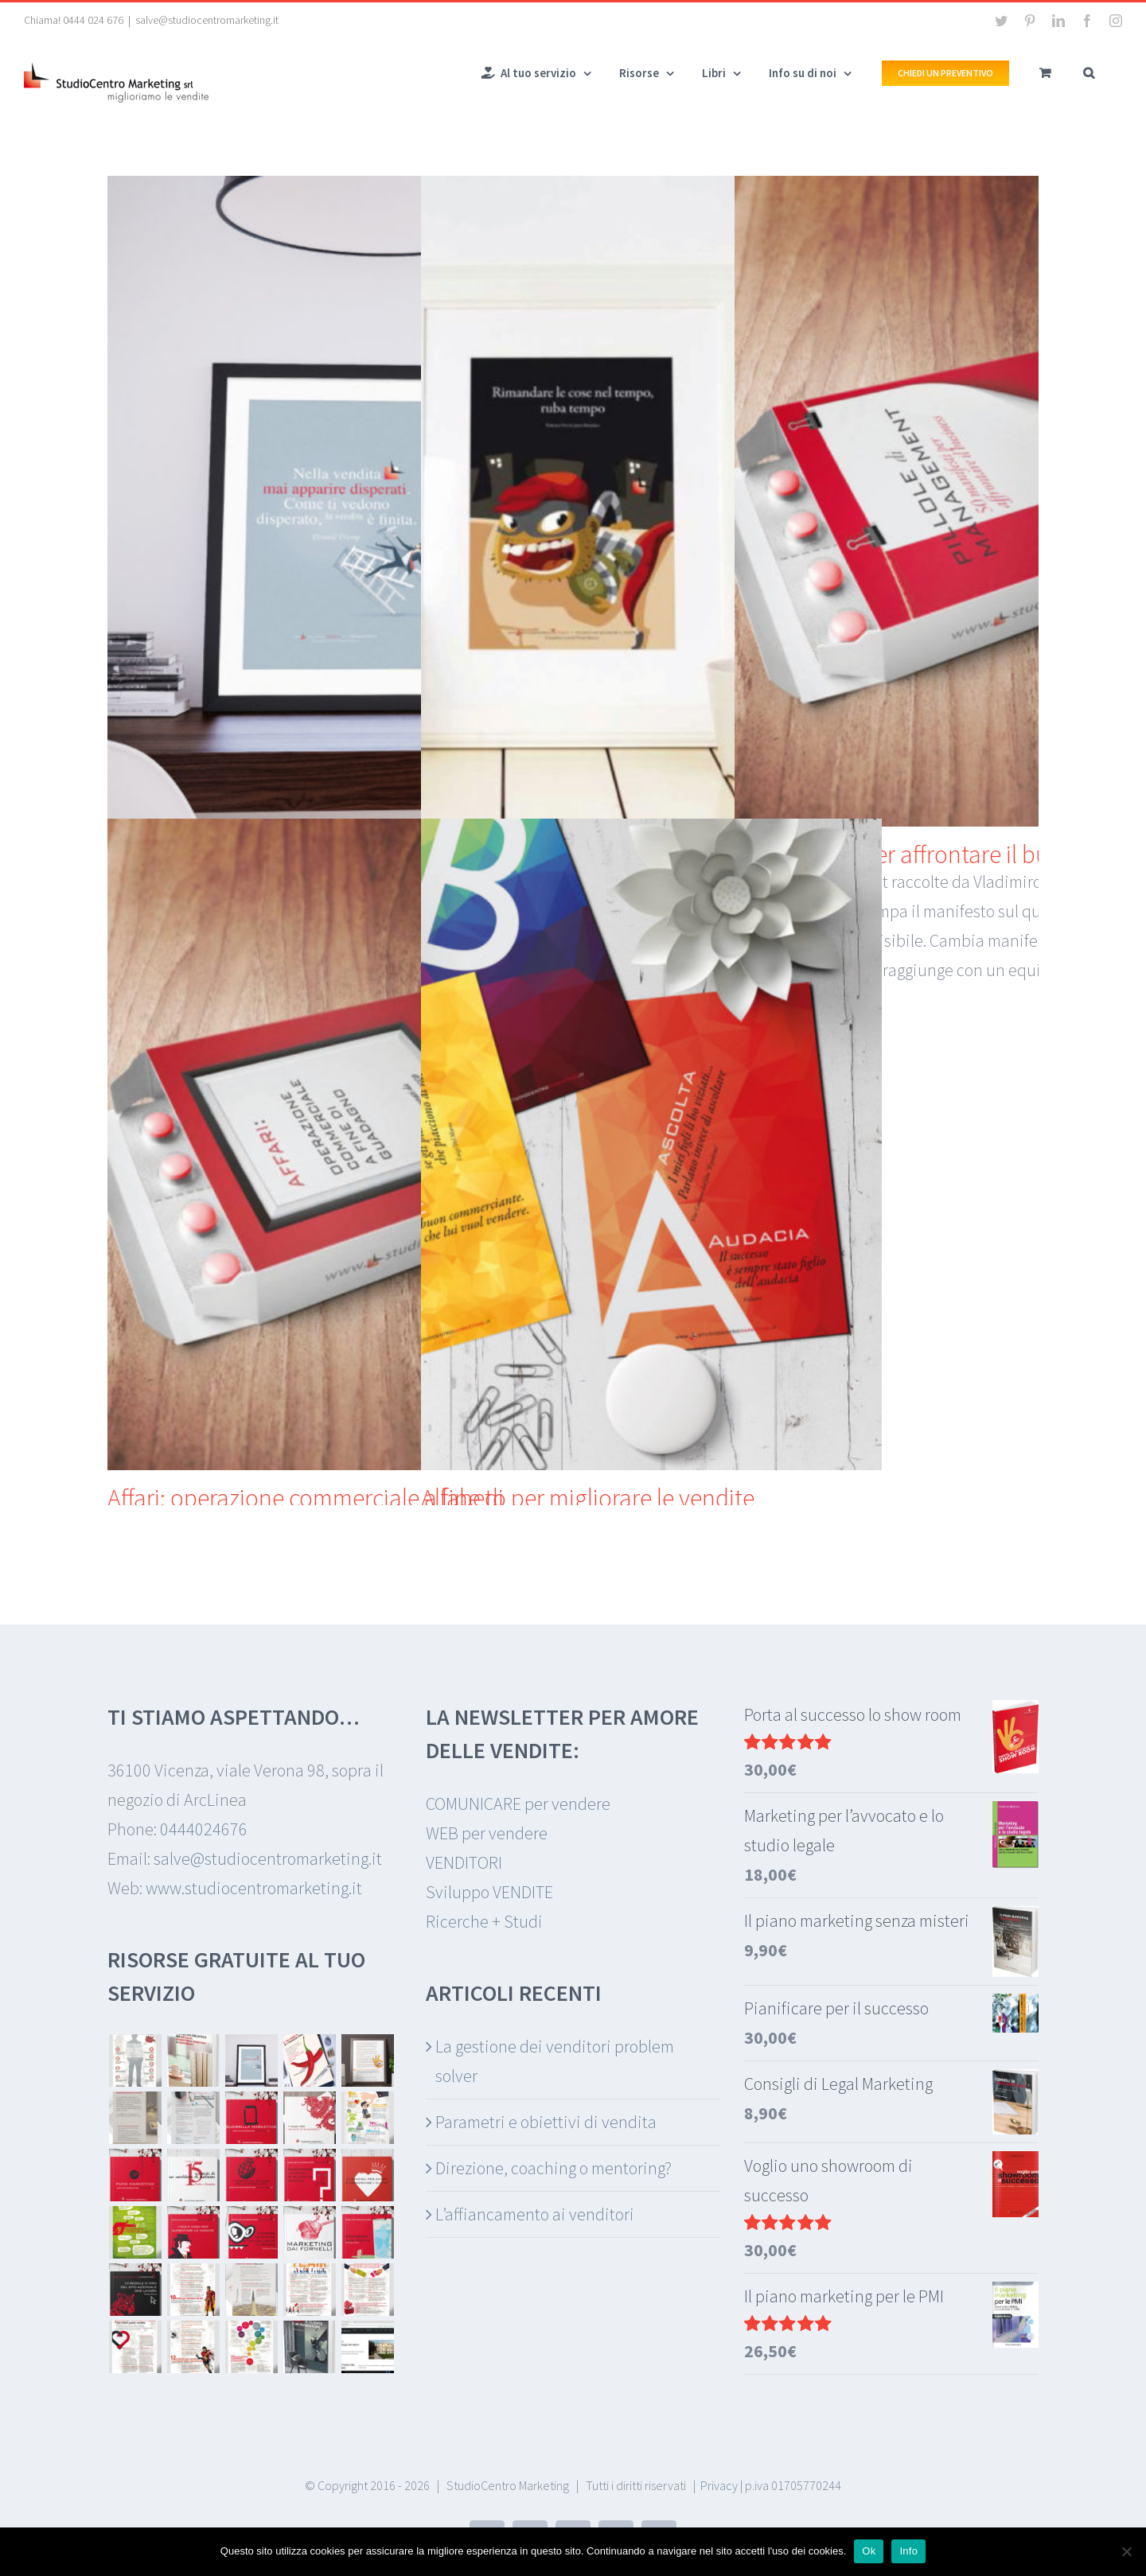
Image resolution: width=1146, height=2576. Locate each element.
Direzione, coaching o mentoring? (553, 2168)
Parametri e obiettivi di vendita (546, 2122)
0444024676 (204, 1829)
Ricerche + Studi (484, 1921)
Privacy (719, 2485)
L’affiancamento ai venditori (534, 2214)
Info (908, 2551)
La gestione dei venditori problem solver (554, 2061)
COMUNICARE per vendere (518, 1803)
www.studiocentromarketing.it (254, 1888)
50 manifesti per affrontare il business (923, 854)
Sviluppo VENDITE (489, 1892)
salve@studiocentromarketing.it (207, 20)
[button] (1088, 71)
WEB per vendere (487, 1833)
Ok (868, 2551)
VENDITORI (464, 1862)
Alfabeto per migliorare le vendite (587, 1498)
